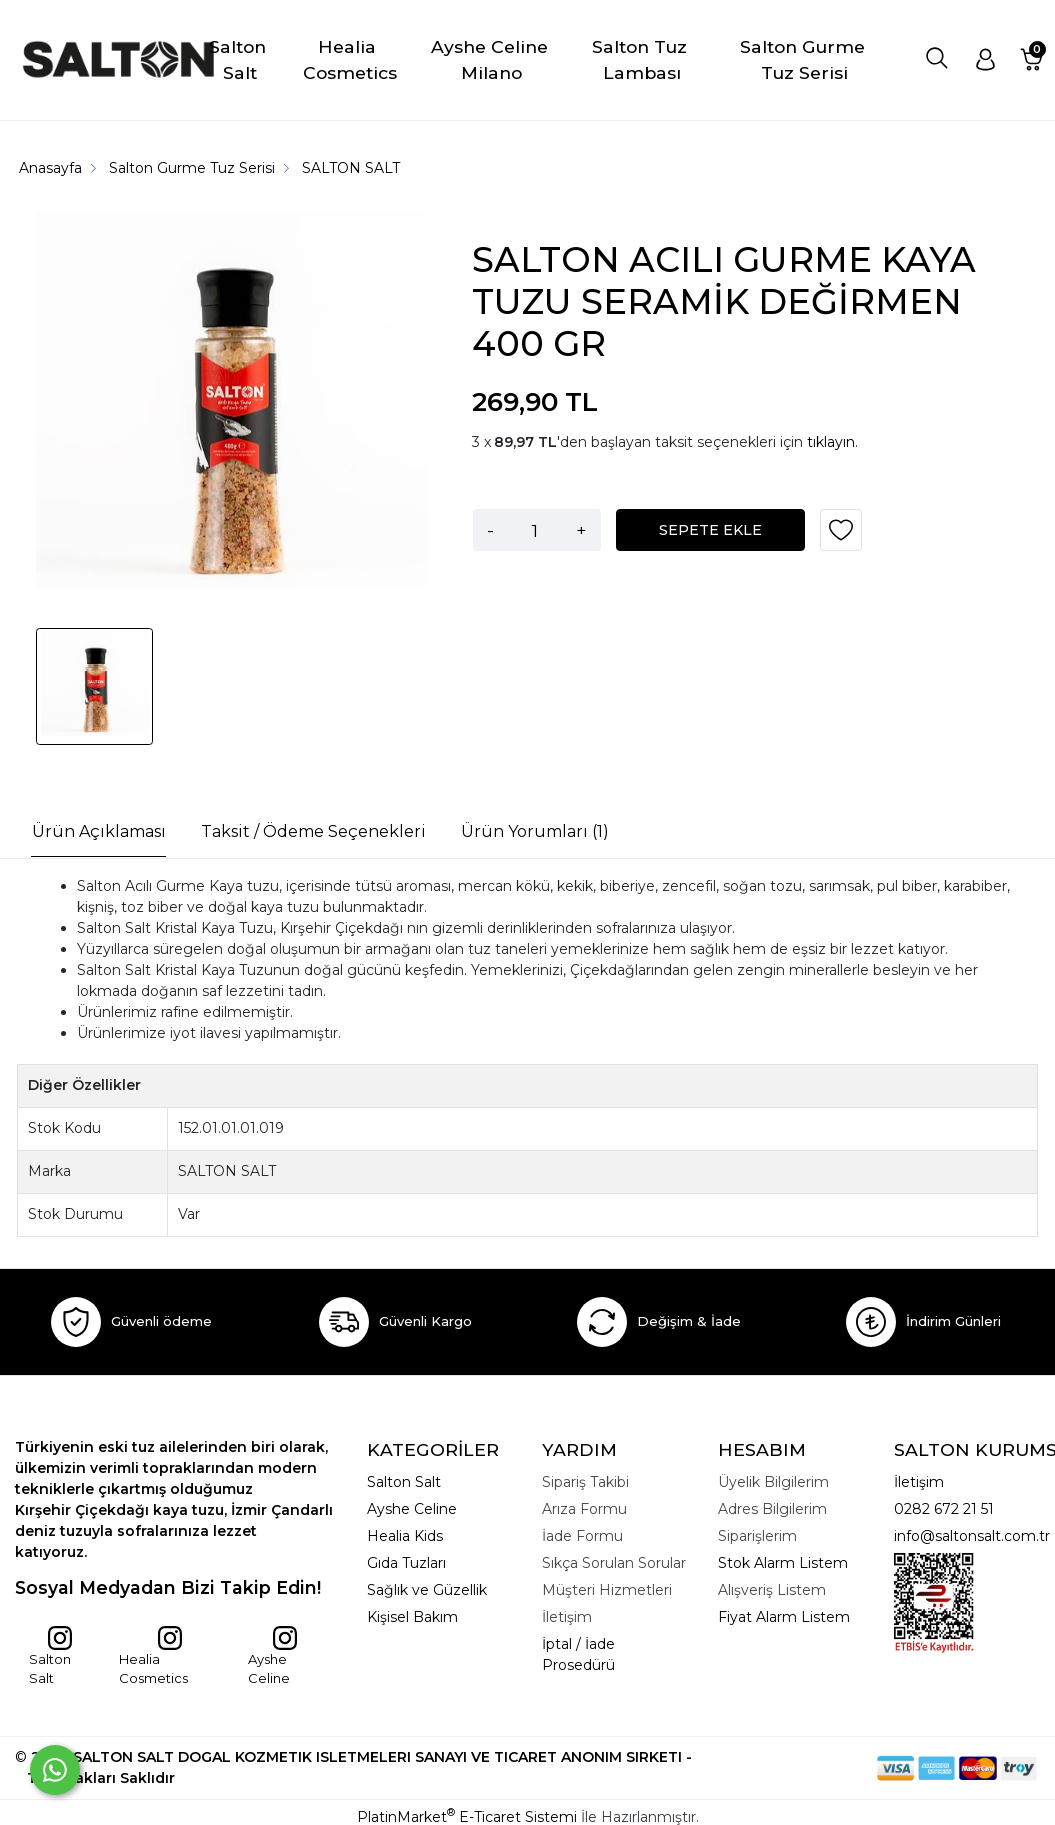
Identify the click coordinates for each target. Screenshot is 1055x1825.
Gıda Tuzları (406, 1563)
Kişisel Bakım (412, 1617)
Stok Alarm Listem (783, 1563)
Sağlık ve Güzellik (427, 1590)
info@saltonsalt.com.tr (972, 1536)
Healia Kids (405, 1536)
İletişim (919, 1482)
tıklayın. (832, 442)
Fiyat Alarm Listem (784, 1617)
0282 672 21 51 (944, 1509)
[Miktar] (535, 530)
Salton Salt (50, 1656)
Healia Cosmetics (153, 1656)
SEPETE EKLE (710, 530)
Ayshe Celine (272, 1656)
